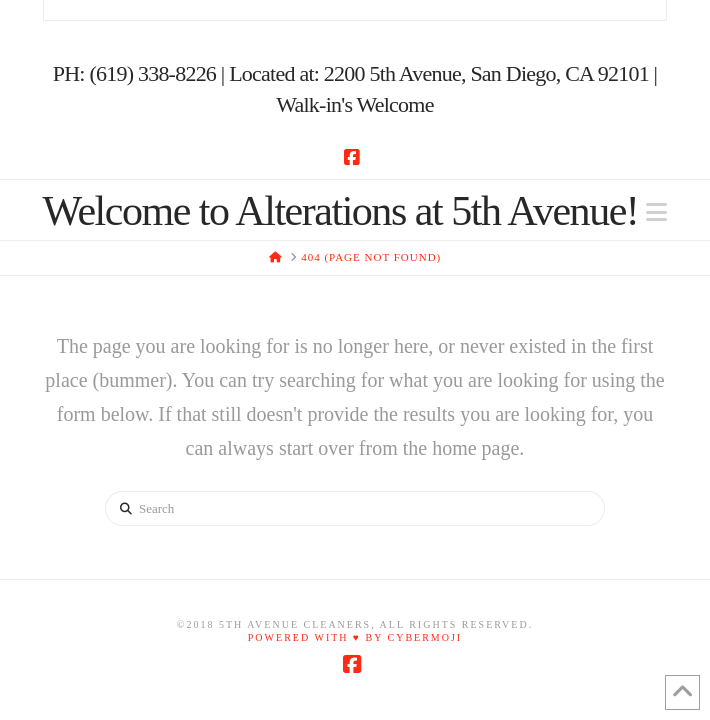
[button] (656, 212)
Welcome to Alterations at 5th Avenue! (341, 211)
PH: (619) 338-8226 (134, 73)
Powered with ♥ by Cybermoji (355, 637)
